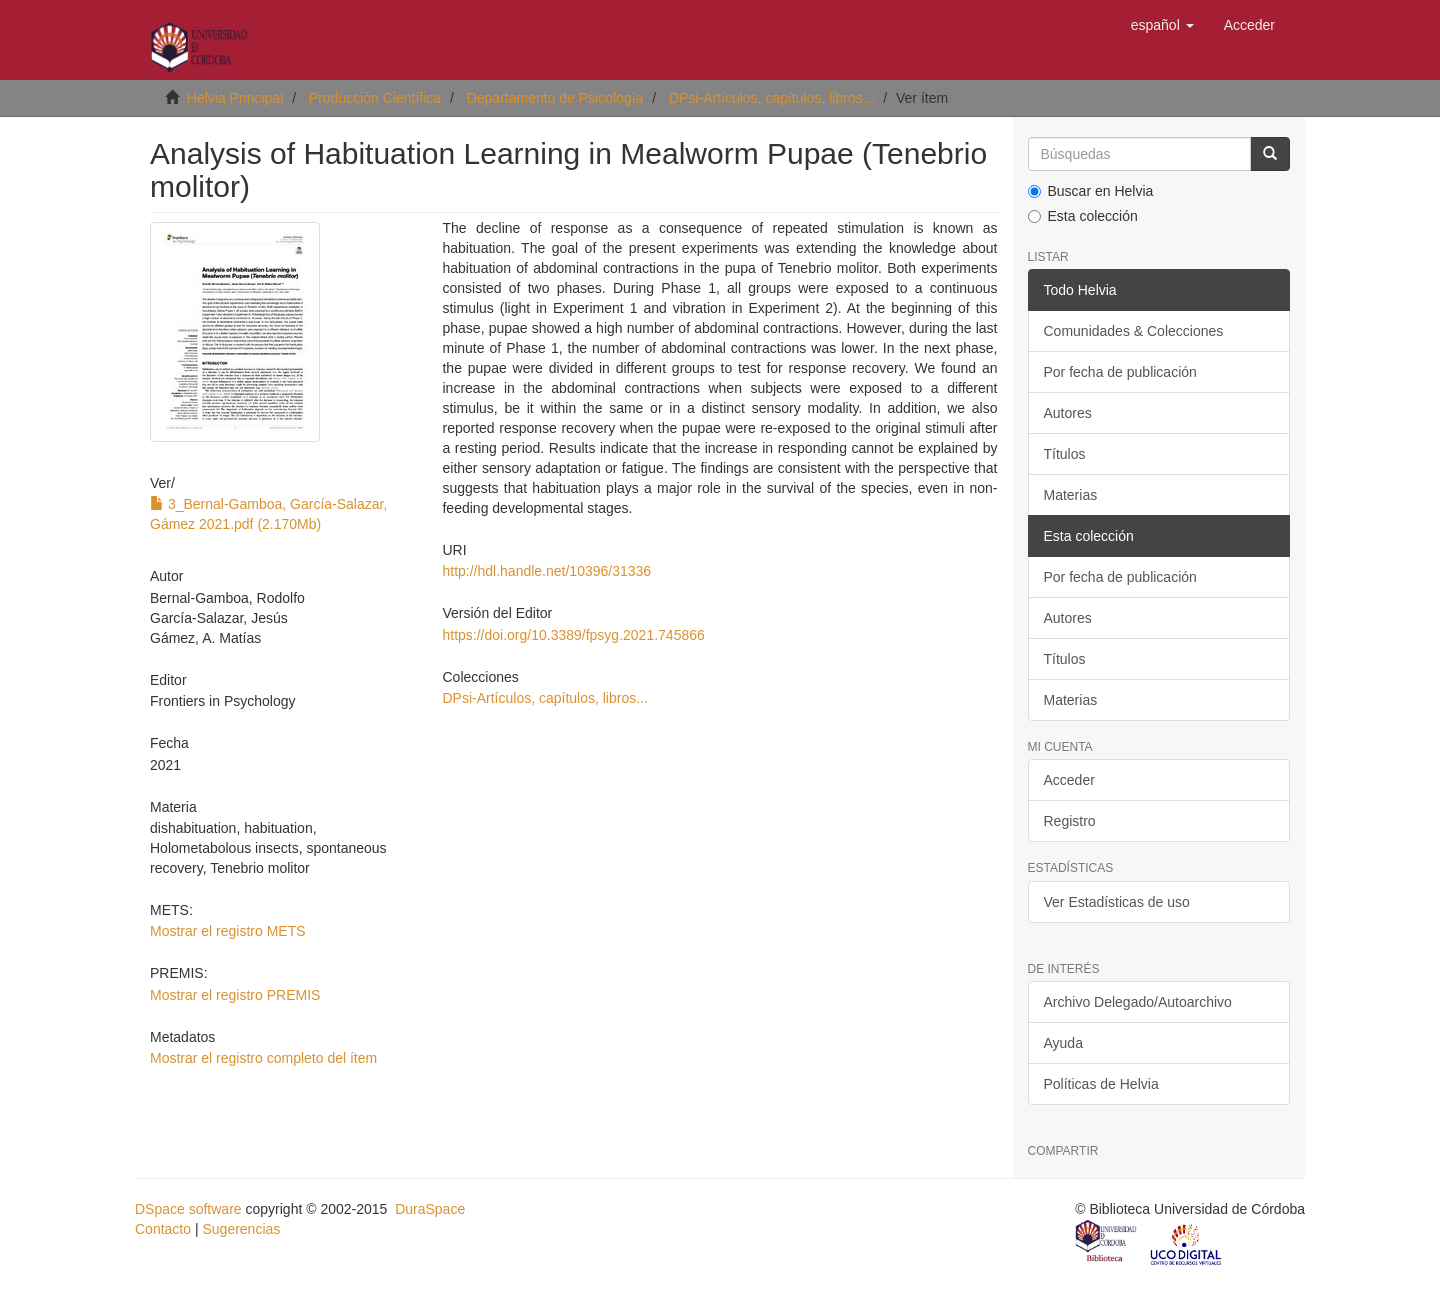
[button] (1162, 25)
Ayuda (1063, 1043)
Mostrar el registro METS (228, 931)
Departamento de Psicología (555, 98)
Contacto (163, 1229)
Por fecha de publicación (1120, 372)
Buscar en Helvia (1091, 191)
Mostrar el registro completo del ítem (263, 1058)
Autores (1068, 413)
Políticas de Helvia (1101, 1084)
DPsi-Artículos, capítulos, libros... (771, 98)
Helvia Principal (235, 98)
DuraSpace (430, 1209)
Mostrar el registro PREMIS (235, 995)
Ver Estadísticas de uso (1117, 902)
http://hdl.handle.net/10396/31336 (546, 571)
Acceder (1069, 780)
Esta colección (1083, 216)
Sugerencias (241, 1229)
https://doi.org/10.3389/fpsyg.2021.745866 (573, 635)
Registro (1070, 821)
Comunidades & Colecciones (1134, 331)
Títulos (1065, 454)
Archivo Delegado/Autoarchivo (1138, 1002)
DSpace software (188, 1209)
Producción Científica (375, 98)
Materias (1071, 495)
